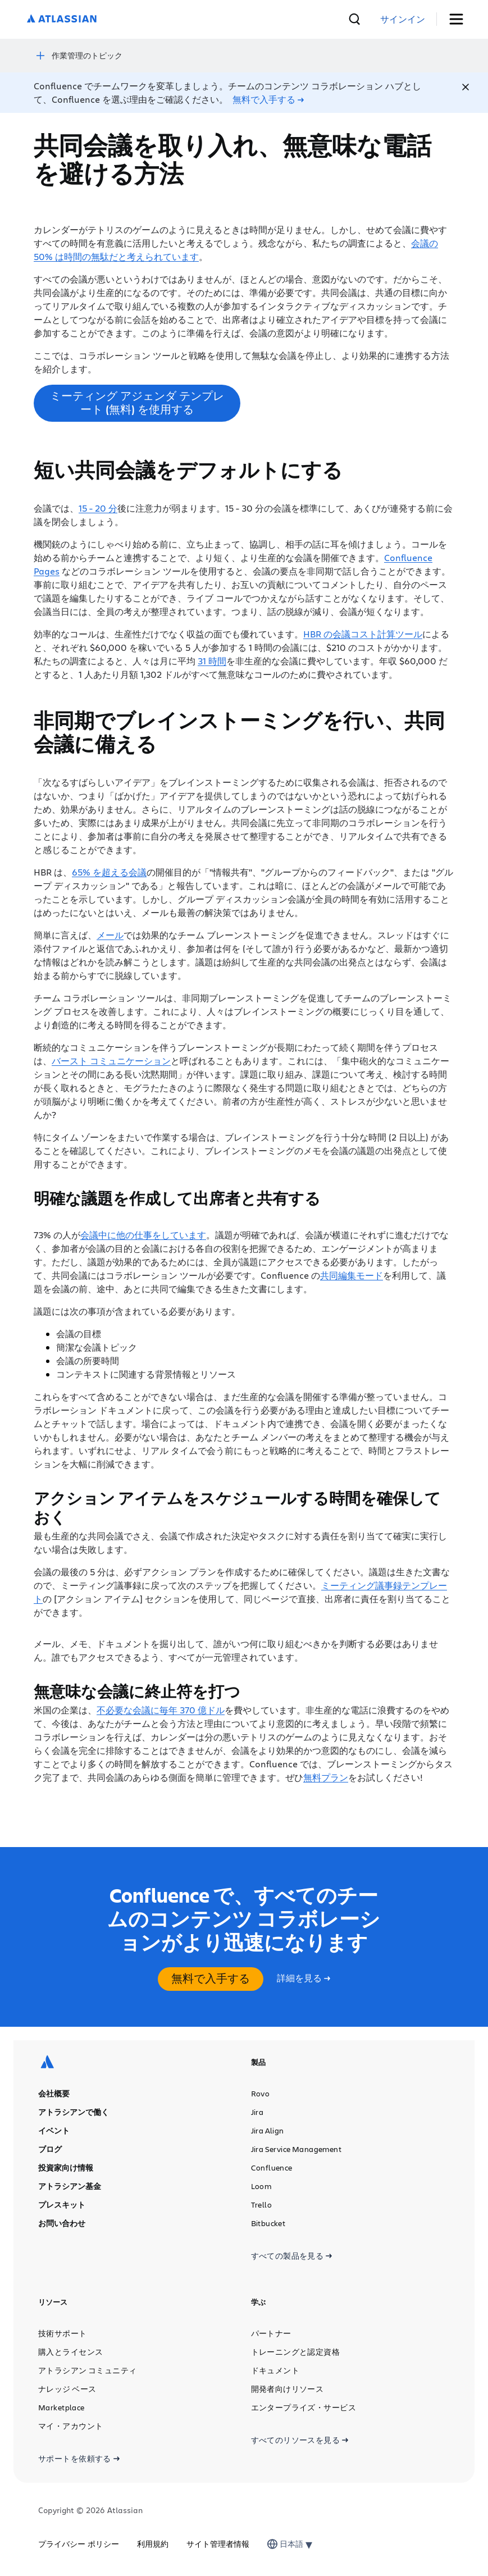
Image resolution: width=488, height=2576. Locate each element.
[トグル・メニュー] (460, 19)
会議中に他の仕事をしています (143, 1233)
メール (110, 934)
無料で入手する (210, 1977)
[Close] (465, 86)
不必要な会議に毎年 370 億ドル (161, 1709)
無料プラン (325, 1776)
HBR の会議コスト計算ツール (362, 633)
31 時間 (212, 659)
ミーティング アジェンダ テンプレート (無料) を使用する (137, 401)
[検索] (399, 19)
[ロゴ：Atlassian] (62, 19)
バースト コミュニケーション (111, 1059)
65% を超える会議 (109, 871)
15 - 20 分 (98, 507)
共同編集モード (351, 1274)
